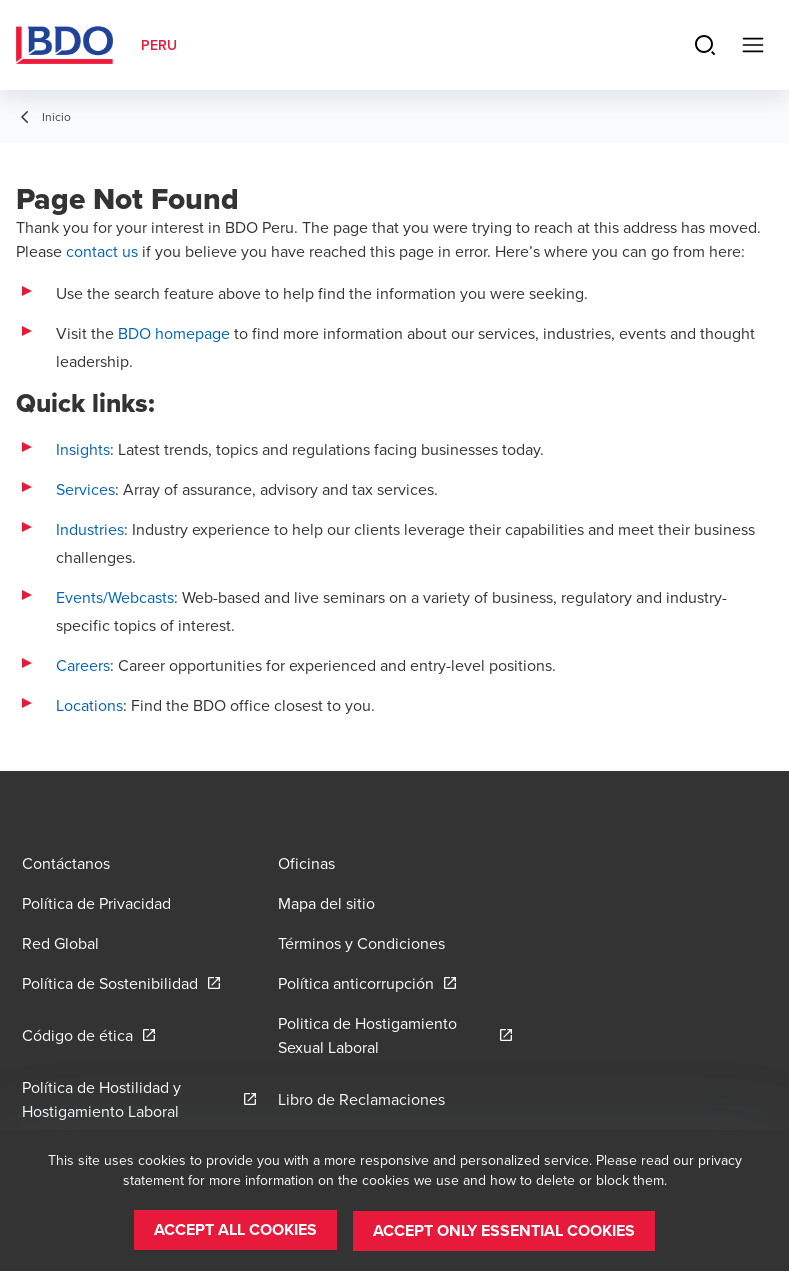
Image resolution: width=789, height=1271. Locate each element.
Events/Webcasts (115, 597)
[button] (235, 1231)
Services (85, 489)
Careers (83, 665)
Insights (83, 449)
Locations (89, 705)
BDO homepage (174, 333)
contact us (102, 251)
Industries (90, 529)
